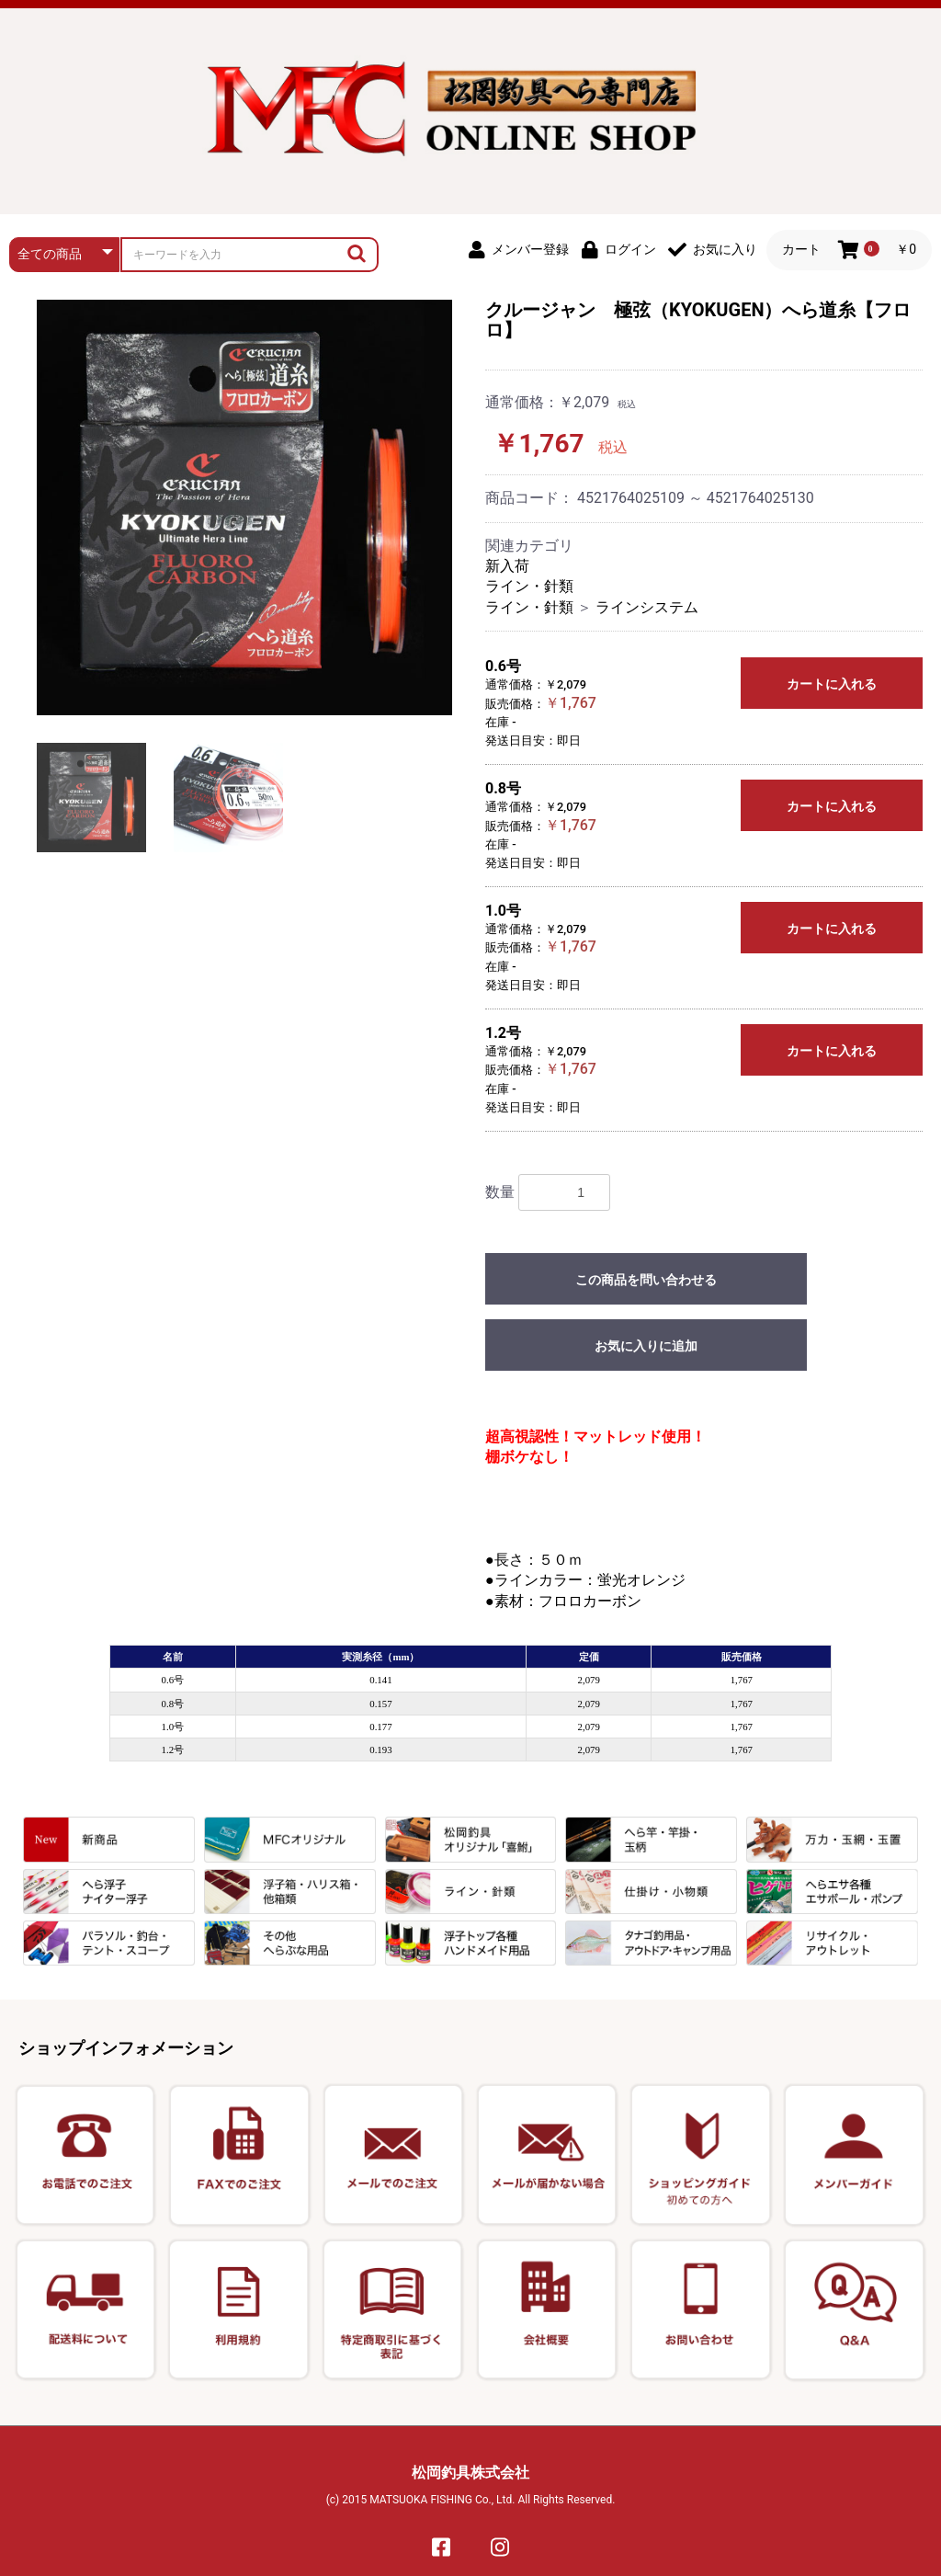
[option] (244, 507)
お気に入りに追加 (646, 1346)
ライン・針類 (529, 586)
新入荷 (507, 566)
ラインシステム (646, 607)
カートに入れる (832, 684)
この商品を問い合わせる (646, 1279)
